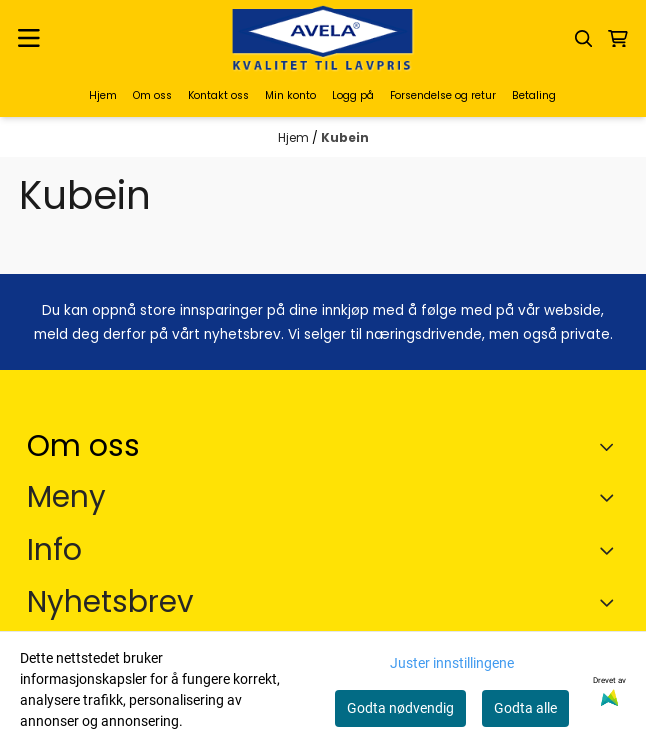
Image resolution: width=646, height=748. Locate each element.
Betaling (534, 95)
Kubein (345, 137)
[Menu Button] (29, 38)
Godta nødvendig (400, 708)
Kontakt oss (218, 95)
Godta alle (525, 708)
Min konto (290, 95)
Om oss (152, 95)
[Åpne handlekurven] (618, 39)
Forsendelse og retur (443, 95)
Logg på (353, 95)
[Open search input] (584, 39)
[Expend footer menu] (611, 497)
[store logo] (323, 38)
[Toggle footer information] (611, 447)
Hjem (103, 95)
